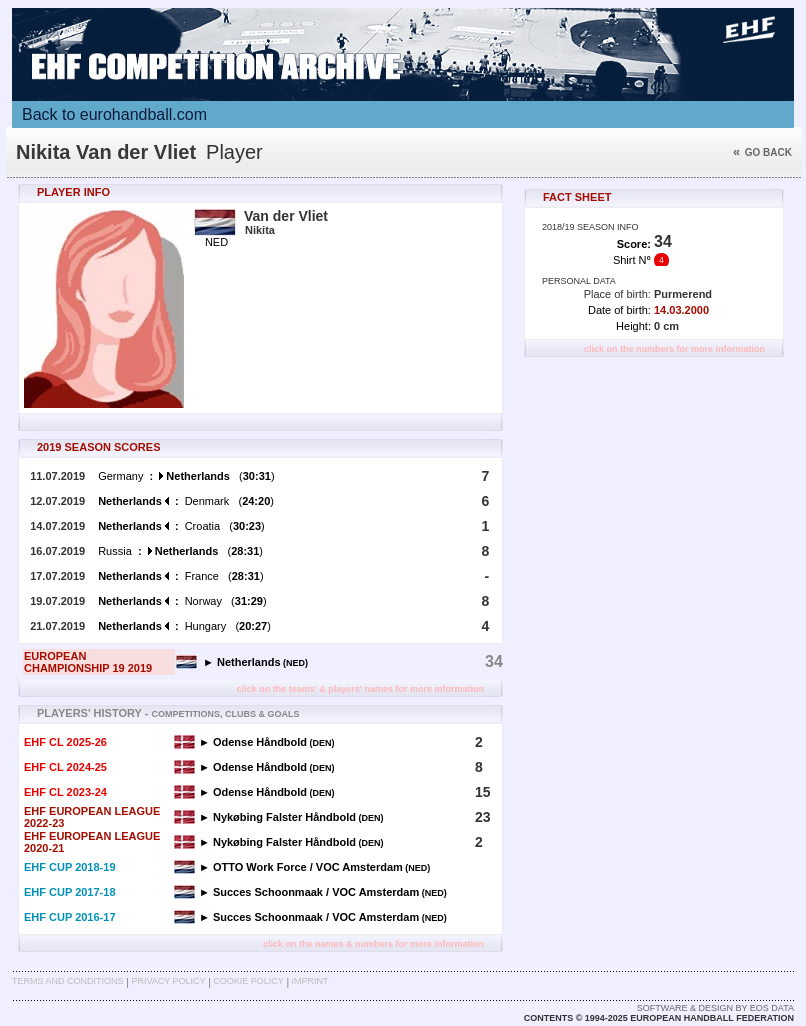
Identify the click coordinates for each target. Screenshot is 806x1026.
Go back (762, 152)
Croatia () (181, 526)
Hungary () (184, 626)
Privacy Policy (168, 981)
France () (180, 576)
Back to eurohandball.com (114, 114)
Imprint (310, 981)
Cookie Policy (248, 981)
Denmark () (186, 501)
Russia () (180, 551)
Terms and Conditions (68, 981)
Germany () (186, 476)
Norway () (182, 601)
